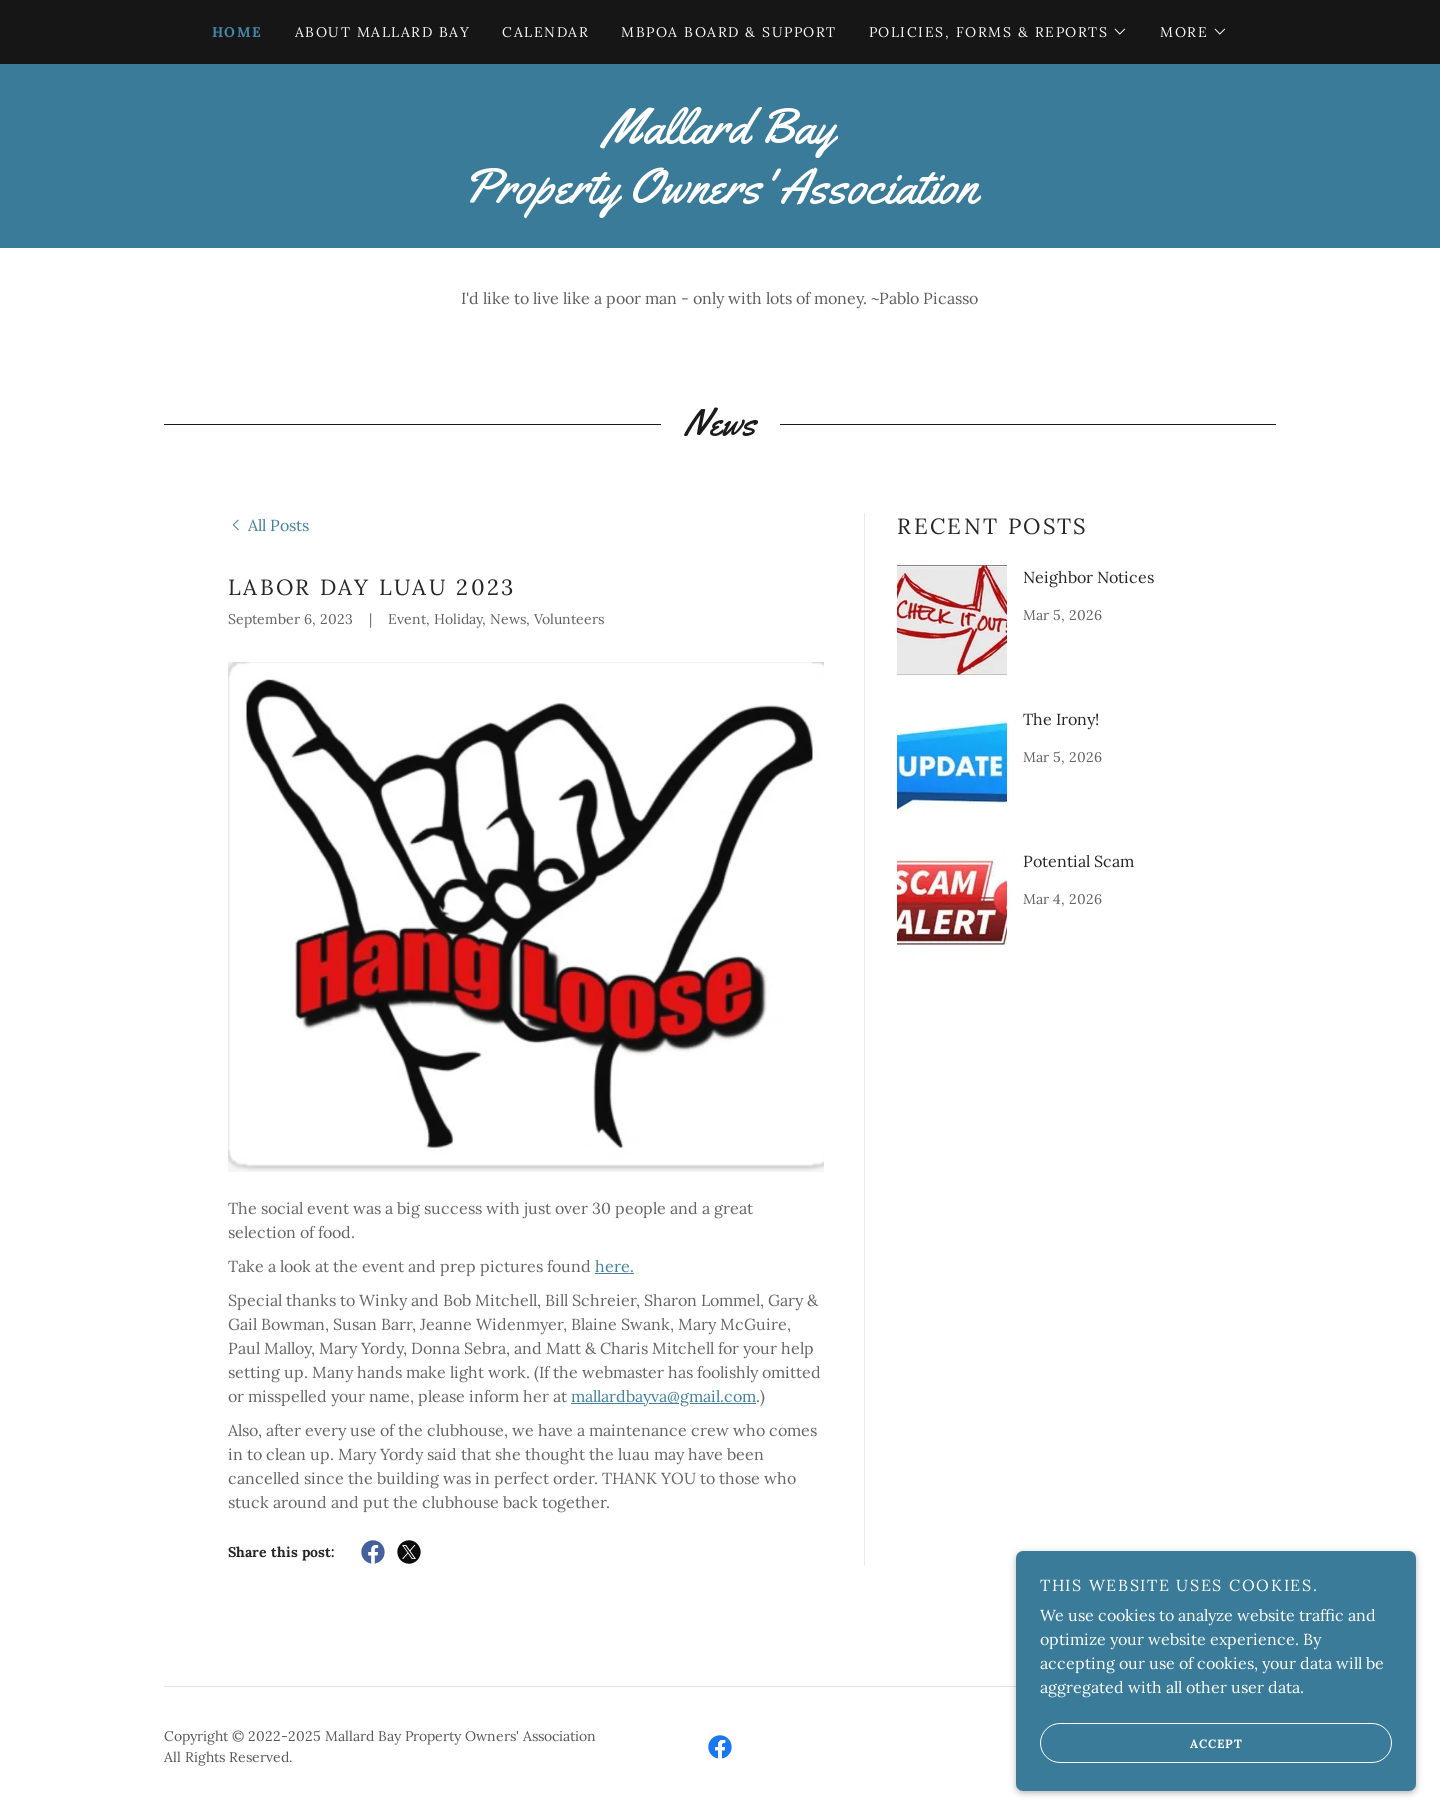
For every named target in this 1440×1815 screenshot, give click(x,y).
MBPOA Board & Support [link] (728, 32)
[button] (998, 32)
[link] (719, 197)
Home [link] (237, 32)
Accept (1141, 1743)
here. (614, 1266)
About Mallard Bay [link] (382, 32)
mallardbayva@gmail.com (663, 1396)
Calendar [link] (545, 32)
